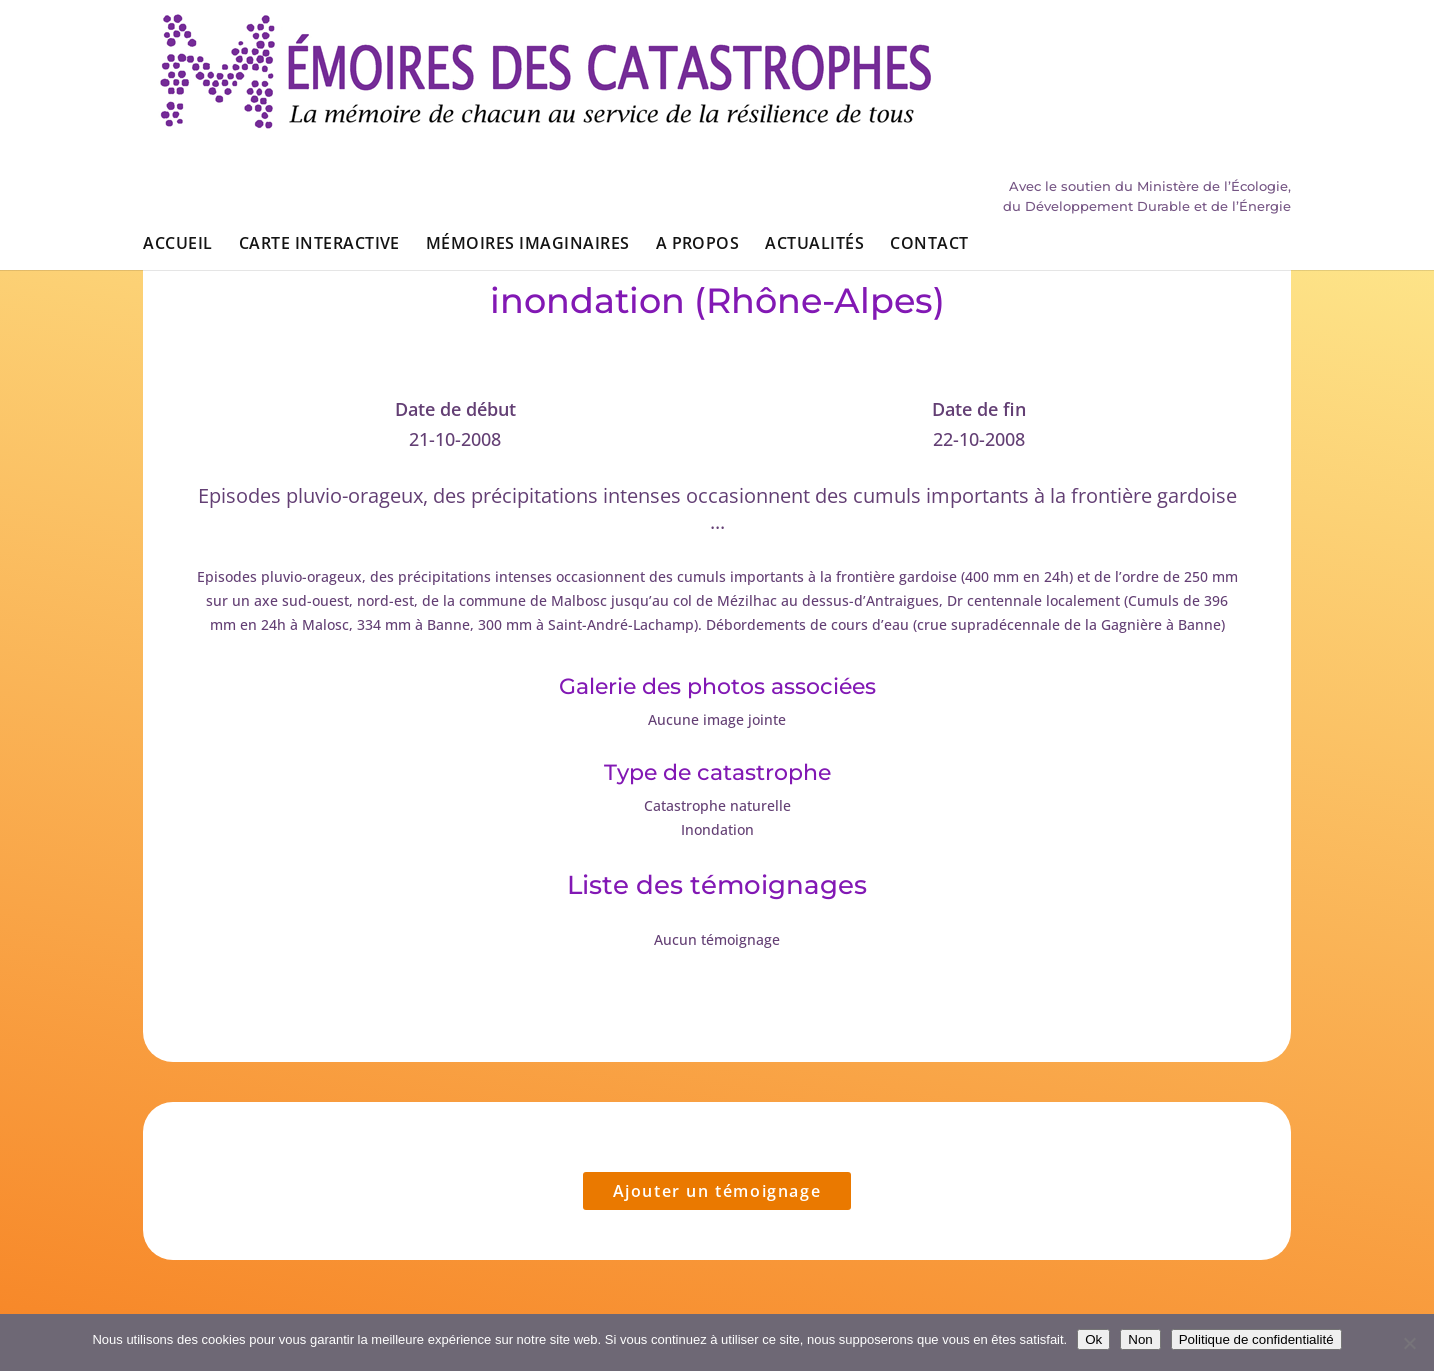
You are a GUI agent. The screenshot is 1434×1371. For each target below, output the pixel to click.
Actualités (814, 128)
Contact (929, 128)
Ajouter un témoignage (717, 1191)
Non (1140, 1339)
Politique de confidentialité (1256, 1339)
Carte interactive (319, 128)
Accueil (177, 128)
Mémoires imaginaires (528, 128)
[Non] (1409, 1343)
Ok (1093, 1339)
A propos (698, 128)
